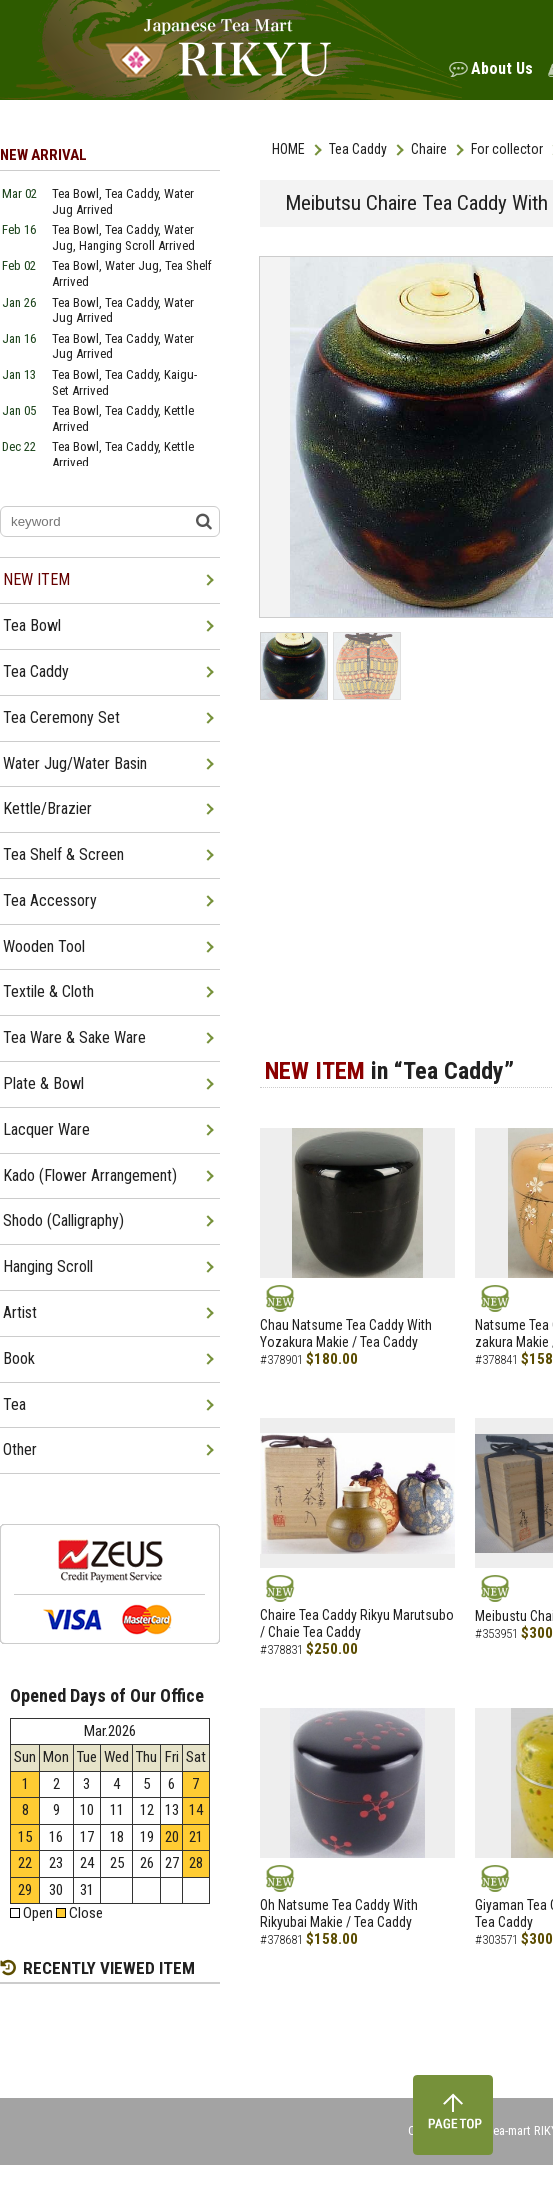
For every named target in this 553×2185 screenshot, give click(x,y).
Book (19, 1358)
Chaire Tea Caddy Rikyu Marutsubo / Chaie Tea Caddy (357, 1623)
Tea (14, 1404)
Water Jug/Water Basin (75, 763)
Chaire (429, 149)
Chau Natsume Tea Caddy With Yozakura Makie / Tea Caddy (346, 1333)
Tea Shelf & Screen (63, 854)
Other (20, 1449)
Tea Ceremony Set (61, 717)
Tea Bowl (32, 625)
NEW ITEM (36, 579)
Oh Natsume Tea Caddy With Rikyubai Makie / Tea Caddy (339, 1913)
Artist (20, 1312)
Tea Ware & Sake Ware (74, 1037)
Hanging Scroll (48, 1266)
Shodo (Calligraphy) (63, 1220)
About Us (502, 68)
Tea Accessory (50, 900)
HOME (288, 149)
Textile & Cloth (48, 991)
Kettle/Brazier (47, 808)
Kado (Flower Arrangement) (90, 1175)
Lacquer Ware (46, 1129)
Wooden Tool (44, 946)
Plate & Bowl (43, 1083)
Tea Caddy (358, 149)
